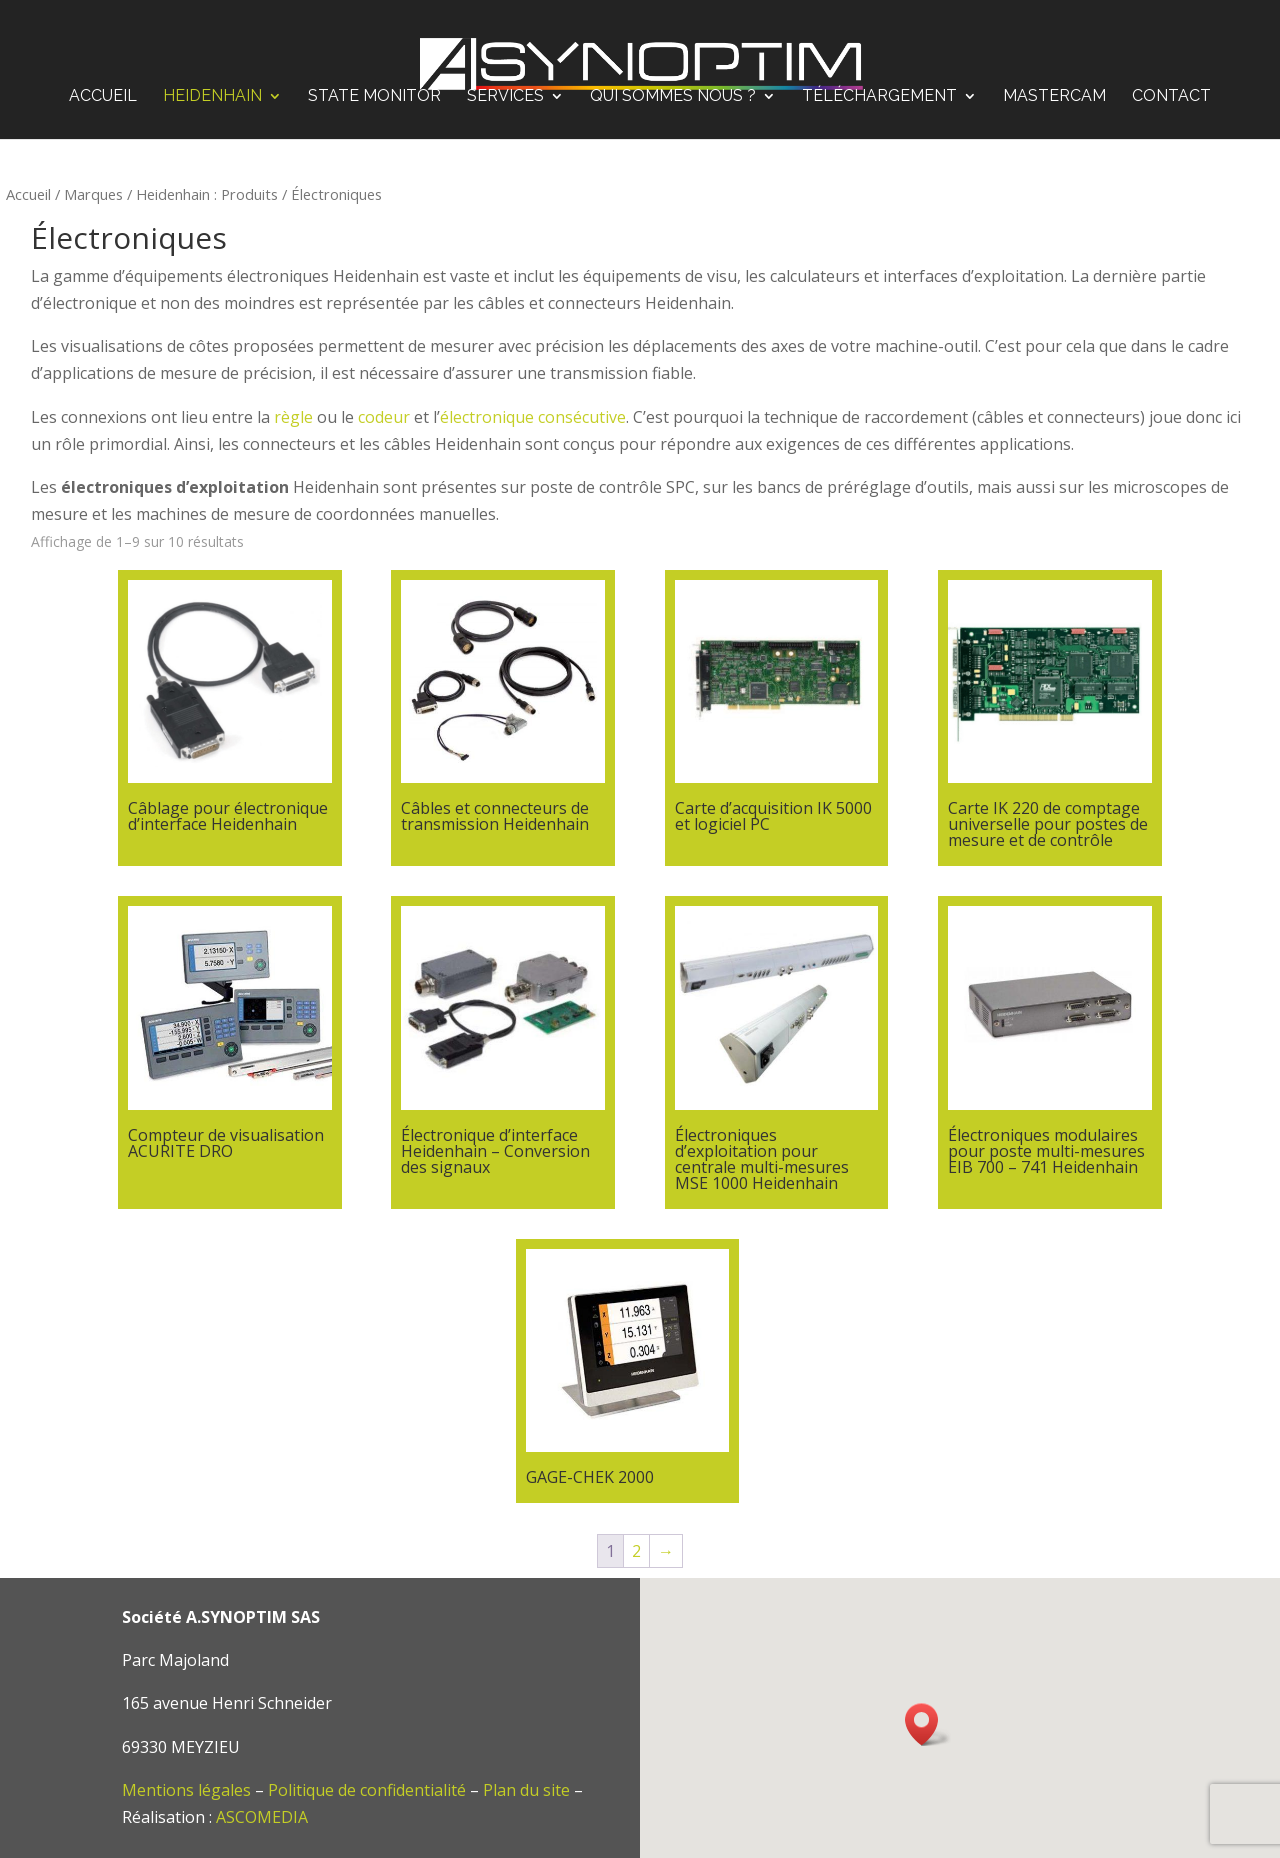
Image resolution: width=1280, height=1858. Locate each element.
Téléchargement (879, 81)
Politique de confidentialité (367, 1790)
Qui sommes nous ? (673, 81)
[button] (928, 1724)
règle (293, 417)
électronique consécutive (533, 417)
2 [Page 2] (636, 1551)
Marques (93, 194)
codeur (384, 417)
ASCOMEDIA (262, 1817)
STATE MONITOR (374, 81)
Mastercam (1054, 81)
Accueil (103, 81)
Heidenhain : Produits (207, 194)
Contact (1171, 81)
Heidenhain (212, 81)
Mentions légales (186, 1790)
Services (505, 81)
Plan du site (526, 1790)
